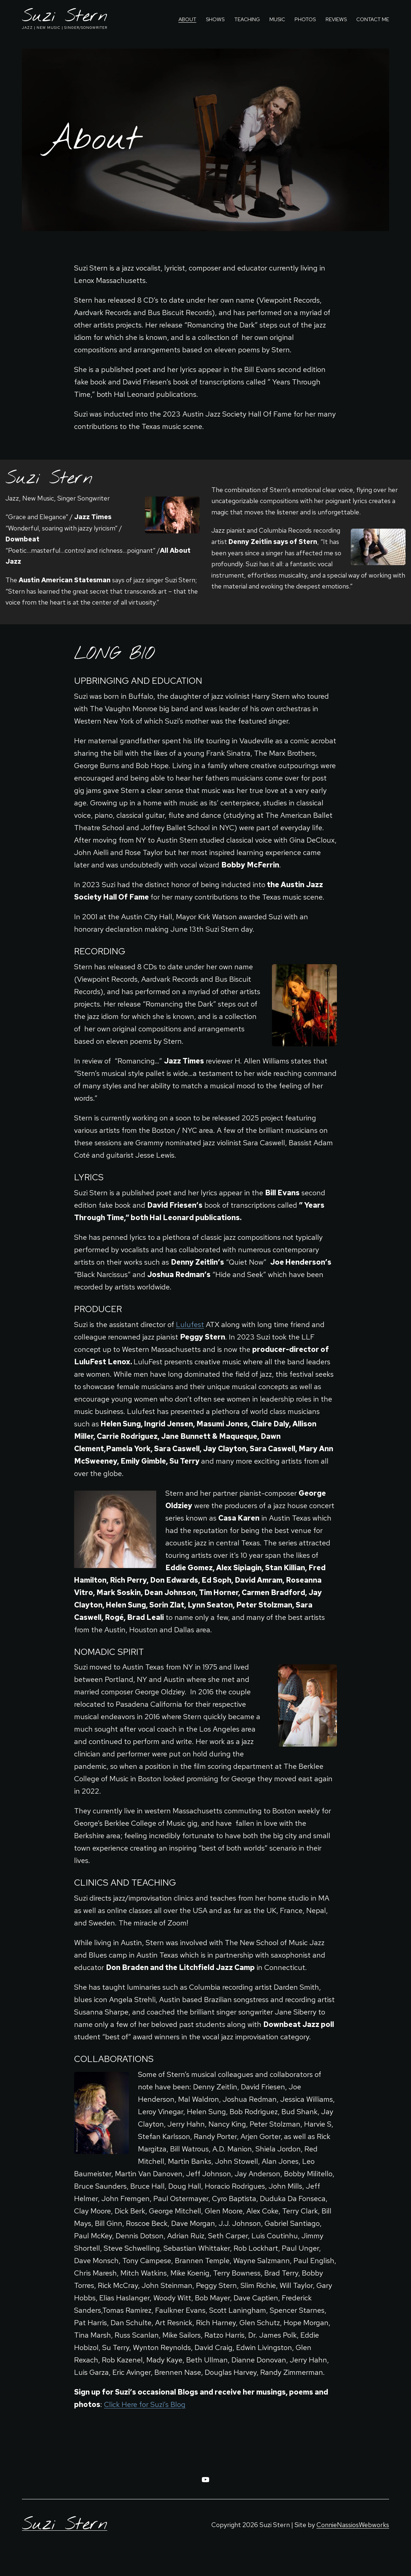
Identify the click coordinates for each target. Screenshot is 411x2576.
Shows (215, 19)
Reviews (336, 19)
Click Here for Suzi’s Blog (144, 2404)
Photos (305, 19)
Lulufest (190, 1324)
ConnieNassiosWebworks (352, 2525)
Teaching (247, 19)
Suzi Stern (64, 16)
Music (277, 19)
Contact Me (372, 19)
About (187, 19)
